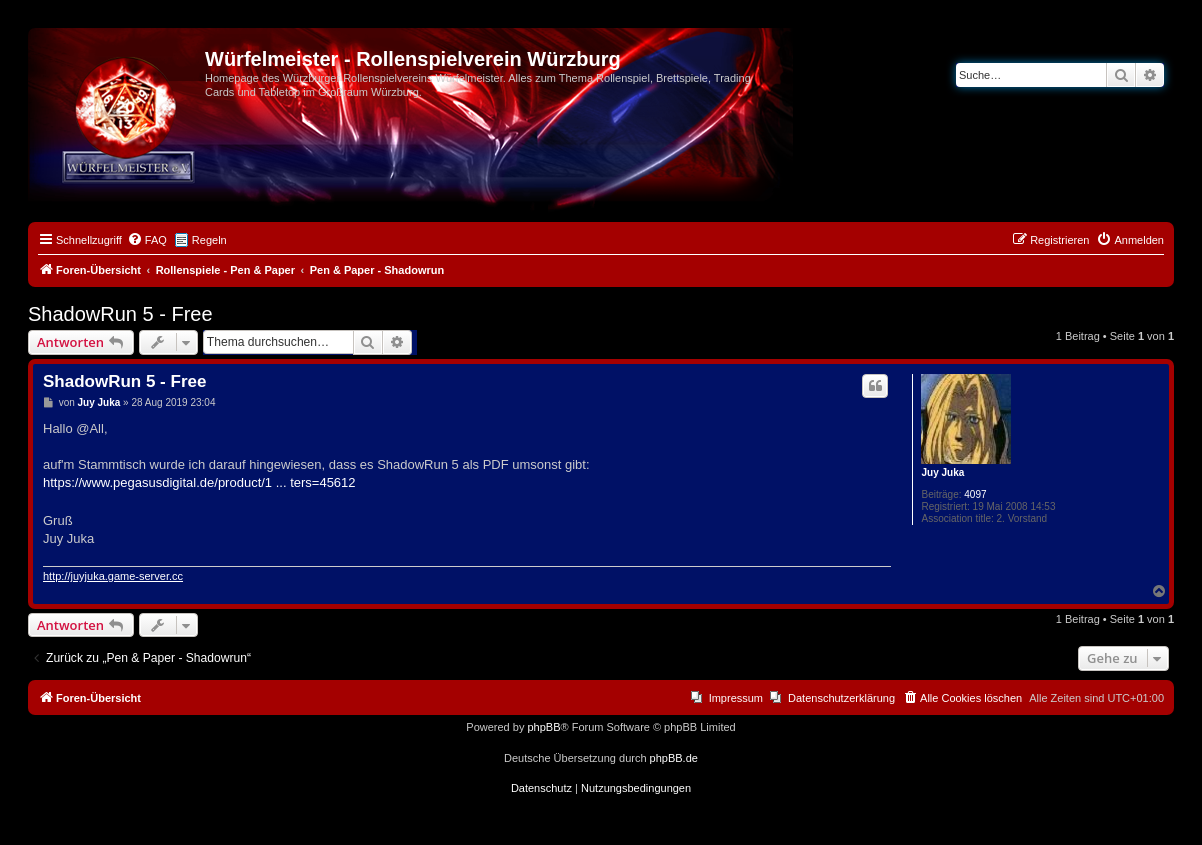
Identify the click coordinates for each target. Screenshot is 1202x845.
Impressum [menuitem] (736, 698)
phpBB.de (674, 758)
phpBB (543, 727)
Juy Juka (942, 472)
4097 (975, 494)
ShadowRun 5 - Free (120, 314)
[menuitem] (147, 240)
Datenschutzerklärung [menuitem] (841, 698)
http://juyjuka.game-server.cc (113, 576)
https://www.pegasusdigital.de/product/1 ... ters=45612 (199, 482)
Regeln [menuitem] (209, 240)
